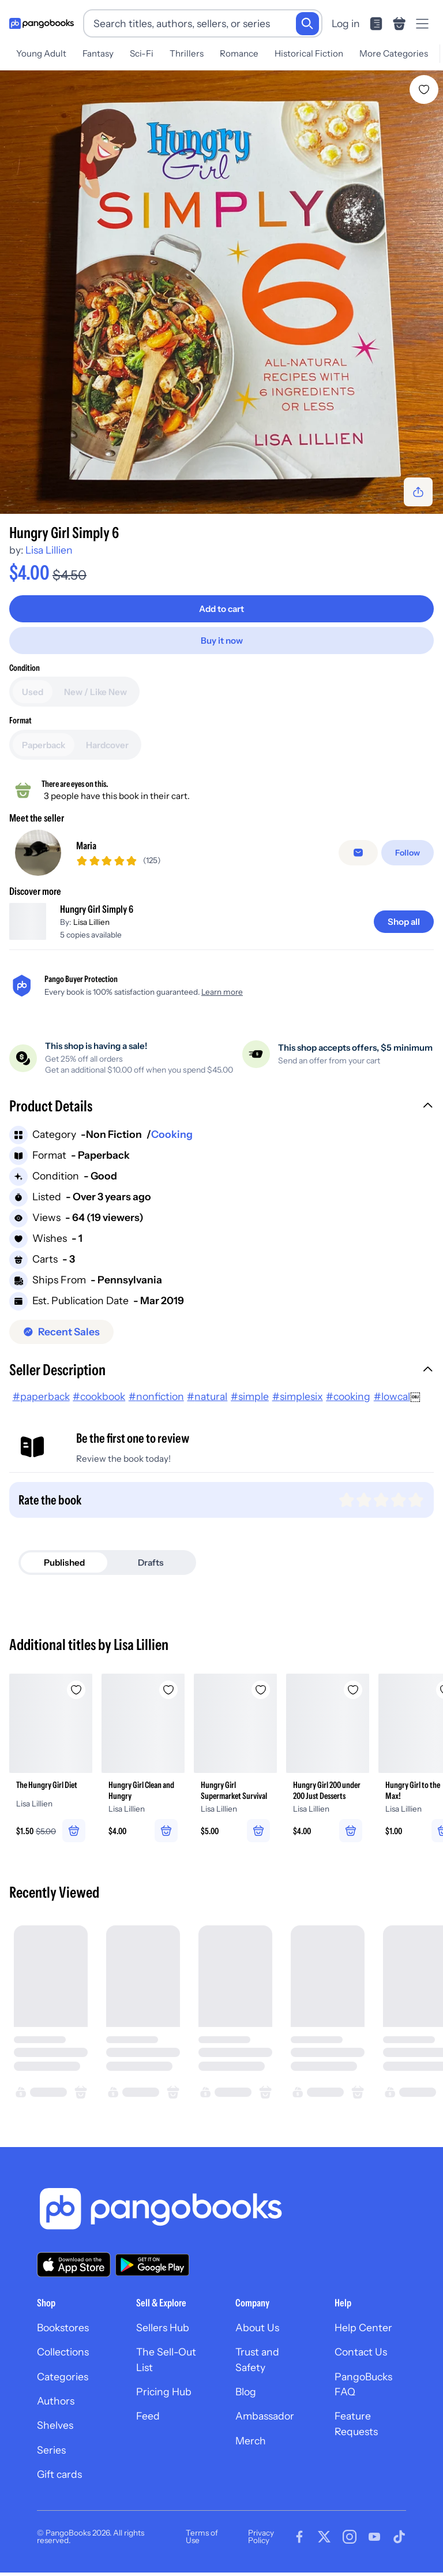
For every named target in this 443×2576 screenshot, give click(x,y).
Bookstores (63, 2335)
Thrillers (187, 53)
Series (51, 2458)
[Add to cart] (221, 608)
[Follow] (407, 856)
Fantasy (98, 53)
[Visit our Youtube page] (374, 2545)
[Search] (307, 23)
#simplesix (297, 1404)
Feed (148, 2424)
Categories (62, 2385)
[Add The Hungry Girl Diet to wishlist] (76, 1698)
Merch (250, 2449)
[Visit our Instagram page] (349, 2545)
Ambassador (264, 2424)
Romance (239, 53)
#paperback (41, 1404)
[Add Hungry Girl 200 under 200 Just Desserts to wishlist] (353, 1698)
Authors (55, 2409)
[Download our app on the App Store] (74, 2273)
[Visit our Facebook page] (299, 2545)
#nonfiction (156, 1404)
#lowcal (392, 1404)
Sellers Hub (162, 2335)
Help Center (363, 2335)
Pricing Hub (164, 2400)
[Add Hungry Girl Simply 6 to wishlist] (424, 89)
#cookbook (99, 1404)
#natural (207, 1404)
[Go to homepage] (41, 23)
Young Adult (41, 53)
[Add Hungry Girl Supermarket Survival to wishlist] (260, 1698)
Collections (63, 2360)
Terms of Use (202, 2544)
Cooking (172, 1143)
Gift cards (59, 2483)
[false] (358, 856)
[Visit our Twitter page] (324, 2545)
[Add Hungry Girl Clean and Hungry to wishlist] (168, 1698)
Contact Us (361, 2360)
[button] (221, 1116)
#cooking (348, 1404)
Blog (245, 2400)
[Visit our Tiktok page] (399, 2545)
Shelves (55, 2434)
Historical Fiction (309, 53)
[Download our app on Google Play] (152, 2273)
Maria (86, 849)
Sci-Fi (141, 53)
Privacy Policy (261, 2544)
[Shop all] (404, 930)
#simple (250, 1404)
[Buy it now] (221, 640)
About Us (257, 2335)
